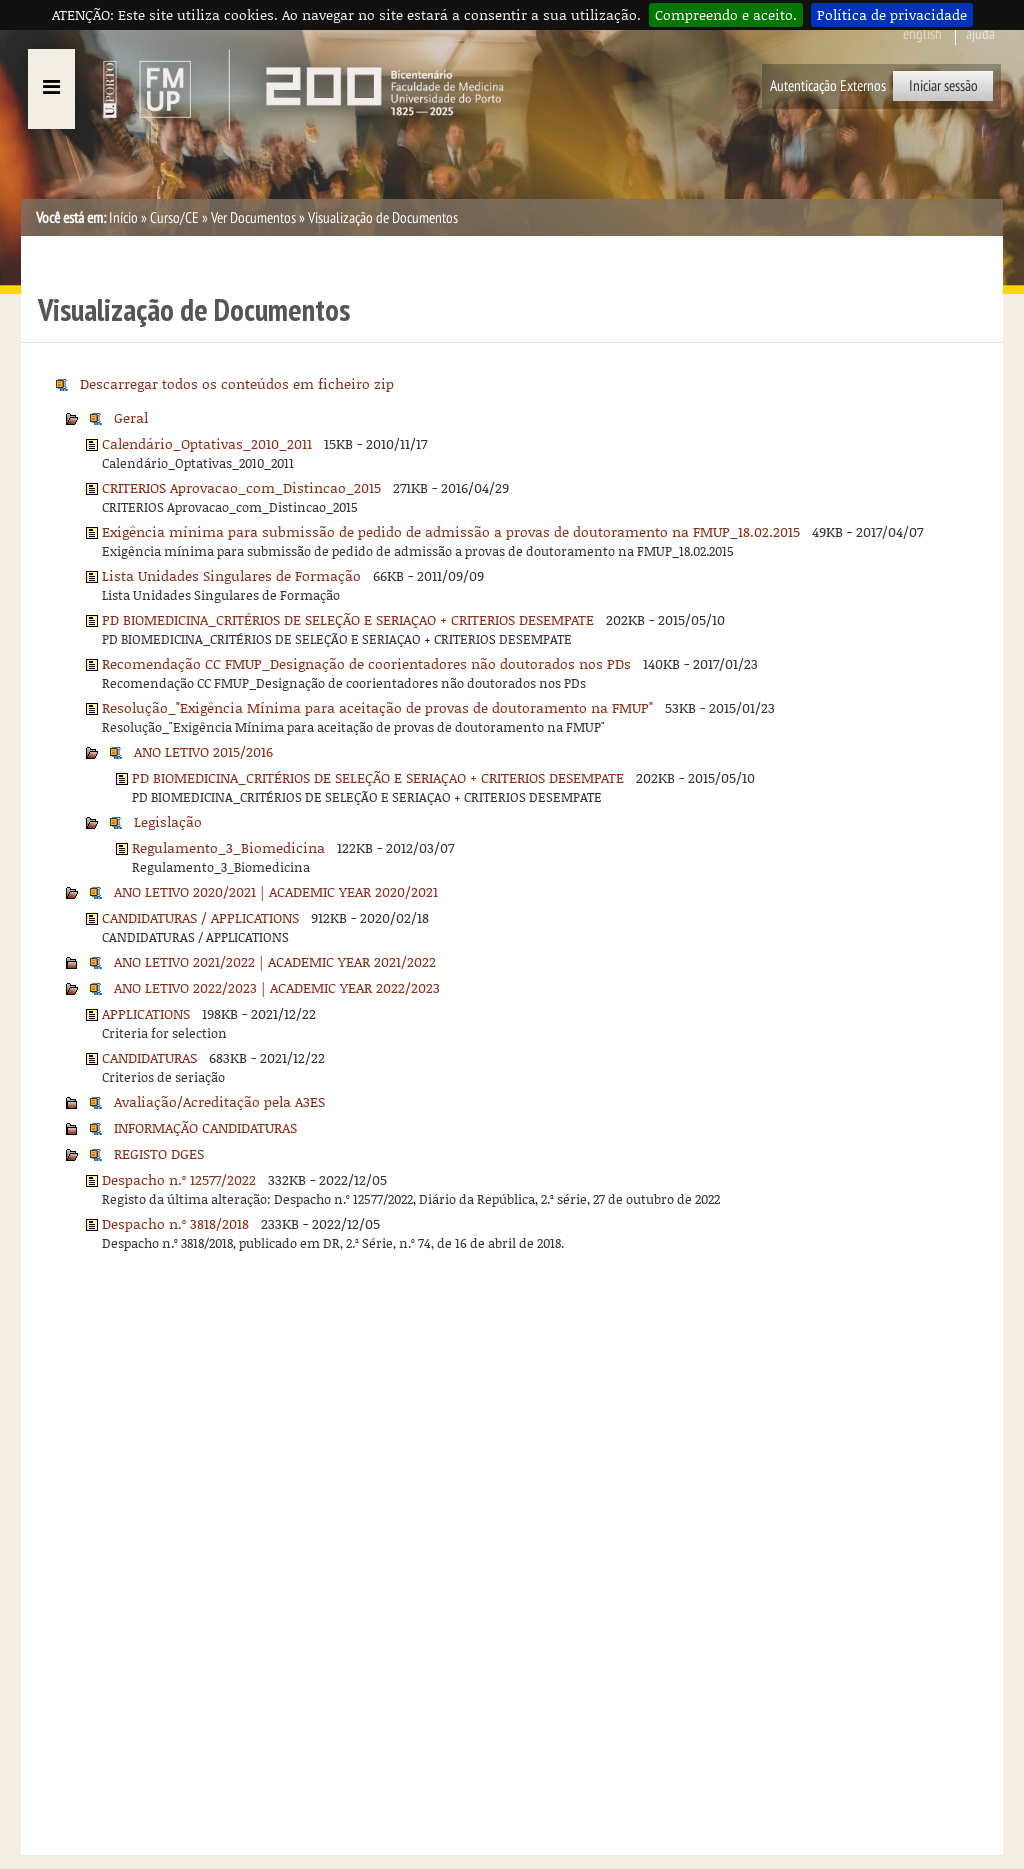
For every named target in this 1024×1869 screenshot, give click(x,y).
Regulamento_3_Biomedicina (228, 847)
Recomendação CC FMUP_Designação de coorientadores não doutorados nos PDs (366, 663)
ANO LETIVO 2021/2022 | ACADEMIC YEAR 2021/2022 (275, 961)
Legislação (168, 821)
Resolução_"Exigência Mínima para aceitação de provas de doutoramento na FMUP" (377, 707)
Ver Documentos (253, 218)
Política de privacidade (892, 14)
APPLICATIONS (146, 1013)
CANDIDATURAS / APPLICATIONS (200, 917)
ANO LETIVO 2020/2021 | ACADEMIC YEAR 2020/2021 (276, 891)
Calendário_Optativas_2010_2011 (207, 443)
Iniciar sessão (943, 86)
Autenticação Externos (828, 86)
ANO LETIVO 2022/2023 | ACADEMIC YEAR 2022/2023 (277, 987)
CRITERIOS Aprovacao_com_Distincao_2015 (241, 487)
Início (123, 218)
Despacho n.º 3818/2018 (175, 1223)
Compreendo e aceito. (726, 14)
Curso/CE (174, 218)
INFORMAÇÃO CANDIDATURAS (205, 1127)
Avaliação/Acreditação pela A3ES (219, 1101)
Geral (131, 417)
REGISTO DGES (159, 1153)
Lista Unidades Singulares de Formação (231, 575)
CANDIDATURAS (149, 1057)
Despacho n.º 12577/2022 (179, 1179)
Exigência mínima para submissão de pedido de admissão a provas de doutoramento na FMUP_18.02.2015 (451, 531)
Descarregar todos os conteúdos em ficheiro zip (237, 383)
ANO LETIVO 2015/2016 (203, 751)
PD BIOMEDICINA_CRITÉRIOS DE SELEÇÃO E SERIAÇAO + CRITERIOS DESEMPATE (348, 619)
